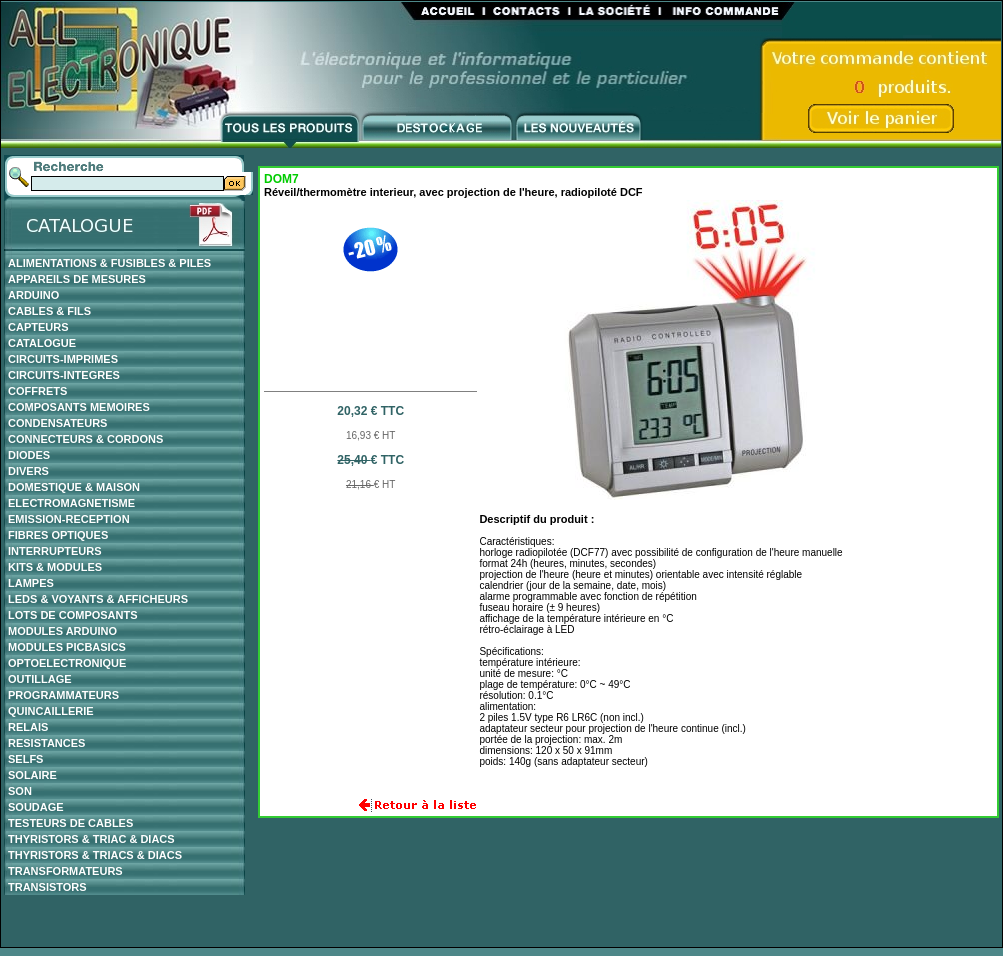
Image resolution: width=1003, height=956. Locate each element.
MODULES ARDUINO (62, 631)
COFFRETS (37, 391)
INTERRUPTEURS (55, 551)
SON (20, 791)
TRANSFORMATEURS (65, 871)
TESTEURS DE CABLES (70, 823)
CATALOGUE (42, 343)
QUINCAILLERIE (51, 711)
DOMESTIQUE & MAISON (74, 487)
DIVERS (28, 471)
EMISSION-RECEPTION (69, 519)
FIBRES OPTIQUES (58, 535)
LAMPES (31, 583)
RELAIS (28, 727)
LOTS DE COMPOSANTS (73, 615)
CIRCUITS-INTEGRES (64, 375)
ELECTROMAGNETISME (71, 503)
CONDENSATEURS (57, 423)
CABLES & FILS (49, 311)
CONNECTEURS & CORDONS (85, 439)
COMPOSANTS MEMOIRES (79, 407)
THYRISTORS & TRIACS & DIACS (95, 855)
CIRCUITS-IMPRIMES (63, 359)
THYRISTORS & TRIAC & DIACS (91, 839)
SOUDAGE (36, 807)
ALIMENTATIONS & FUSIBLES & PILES (109, 263)
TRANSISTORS (47, 887)
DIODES (29, 455)
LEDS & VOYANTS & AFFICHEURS (98, 599)
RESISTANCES (46, 743)
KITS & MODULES (55, 567)
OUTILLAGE (40, 679)
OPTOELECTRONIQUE (67, 663)
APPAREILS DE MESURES (77, 279)
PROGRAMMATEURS (63, 695)
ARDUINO (33, 295)
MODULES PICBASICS (67, 647)
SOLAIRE (32, 775)
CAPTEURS (38, 327)
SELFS (25, 759)
